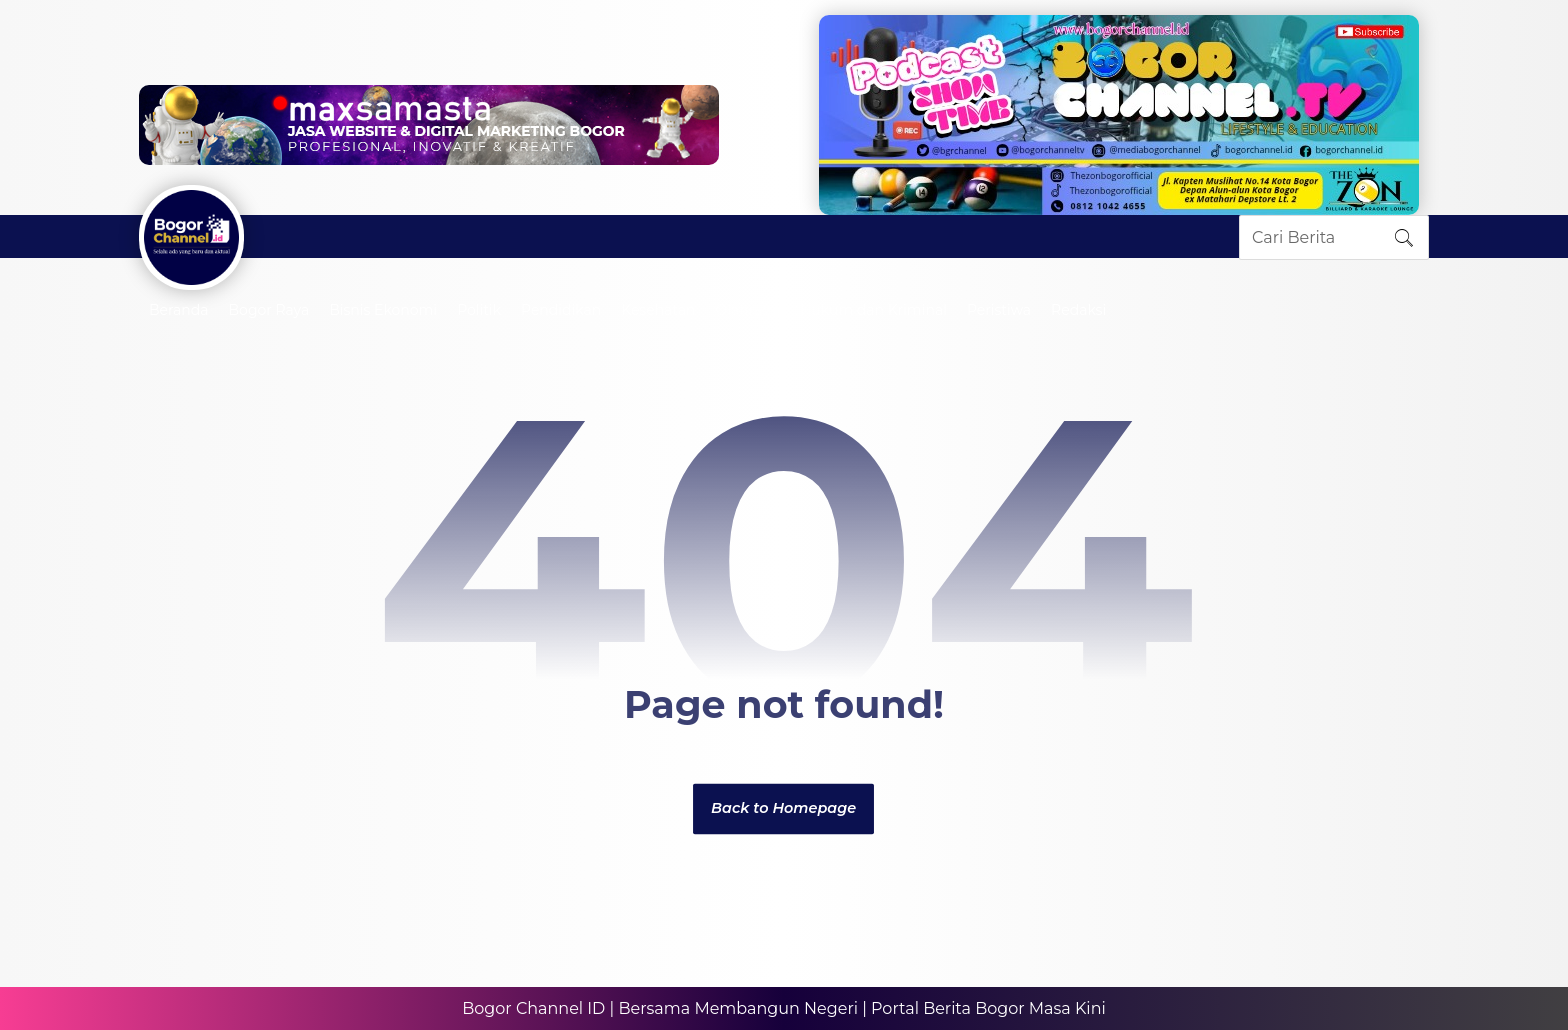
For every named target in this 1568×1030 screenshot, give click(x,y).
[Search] (1404, 238)
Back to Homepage (783, 808)
